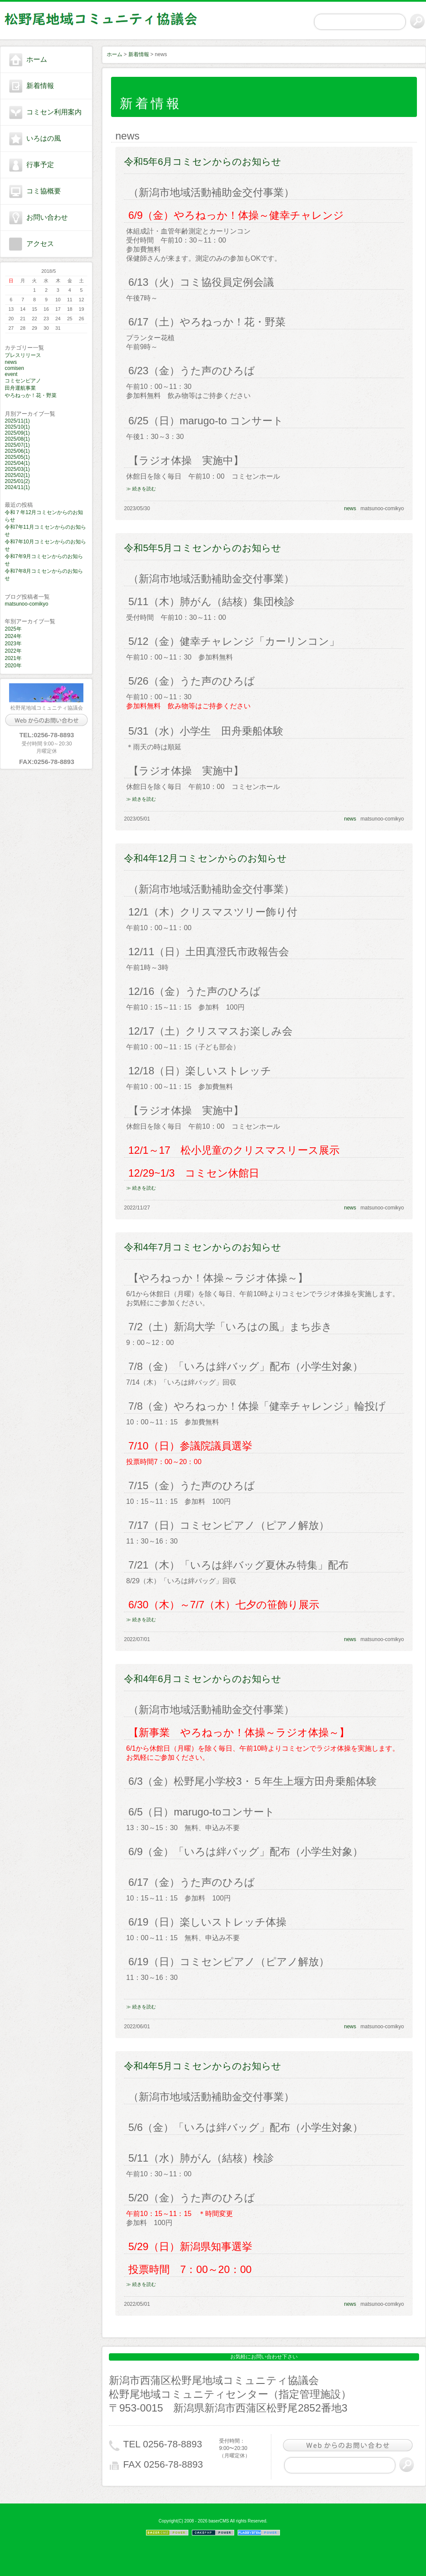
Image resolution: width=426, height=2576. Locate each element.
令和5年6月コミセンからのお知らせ (202, 161)
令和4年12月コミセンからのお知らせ (205, 858)
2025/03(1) (17, 469)
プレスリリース (23, 355)
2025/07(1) (17, 445)
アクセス (40, 243)
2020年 (13, 666)
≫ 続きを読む (141, 488)
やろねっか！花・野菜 (31, 395)
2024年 (13, 636)
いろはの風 (43, 138)
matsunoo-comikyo (26, 604)
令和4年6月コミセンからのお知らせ (202, 1678)
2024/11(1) (17, 487)
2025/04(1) (17, 463)
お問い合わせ (47, 217)
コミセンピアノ (23, 381)
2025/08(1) (17, 439)
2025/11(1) (17, 421)
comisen (14, 368)
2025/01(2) (17, 481)
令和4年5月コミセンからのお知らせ (202, 2066)
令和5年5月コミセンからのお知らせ (202, 548)
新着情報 (40, 85)
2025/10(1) (17, 427)
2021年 (13, 658)
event (11, 374)
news (11, 362)
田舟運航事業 (20, 388)
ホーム (36, 59)
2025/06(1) (17, 451)
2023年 (13, 644)
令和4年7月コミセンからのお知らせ (202, 1247)
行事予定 (40, 164)
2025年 (13, 629)
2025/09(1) (17, 433)
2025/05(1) (17, 457)
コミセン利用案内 (54, 112)
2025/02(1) (17, 475)
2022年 (13, 651)
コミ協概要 (43, 191)
